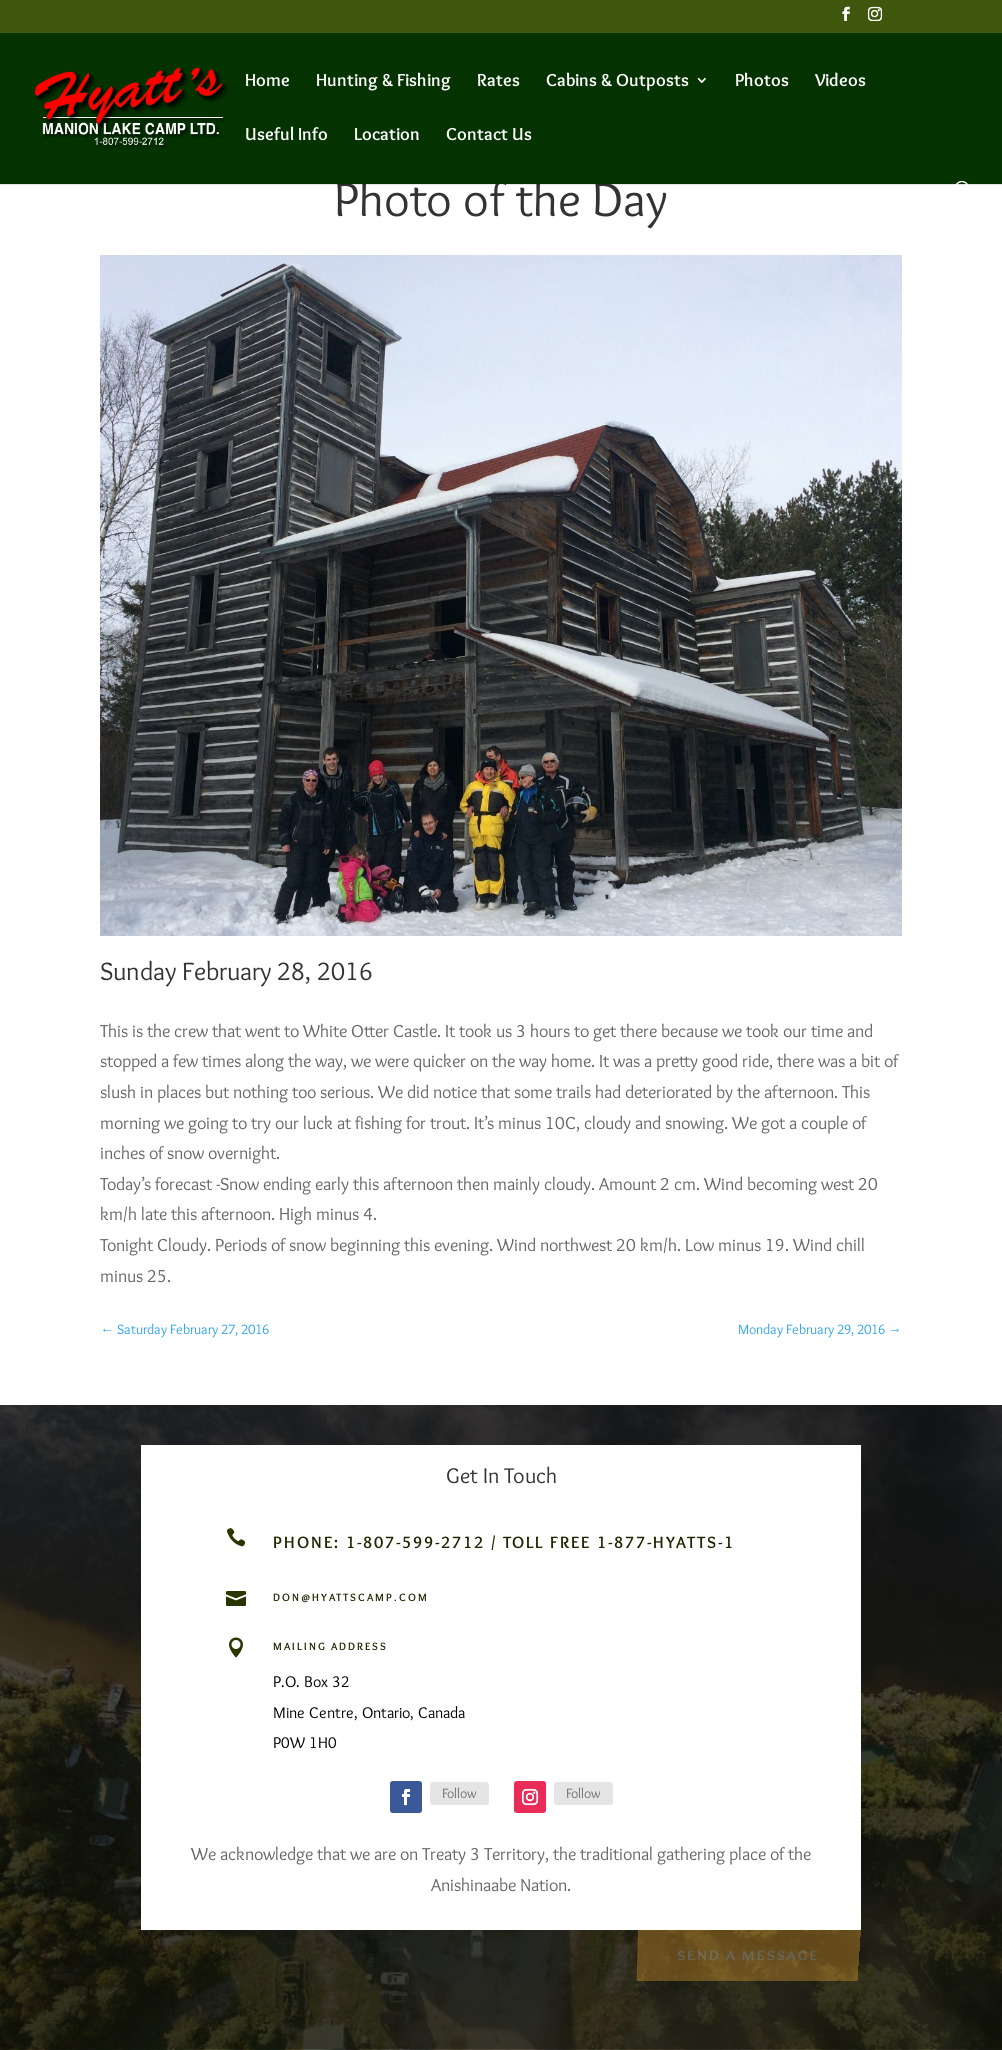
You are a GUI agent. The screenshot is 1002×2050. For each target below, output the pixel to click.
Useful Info (286, 136)
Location (387, 136)
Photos (762, 82)
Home (267, 82)
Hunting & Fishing (383, 82)
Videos (840, 82)
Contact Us (489, 136)
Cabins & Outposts (617, 82)
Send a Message (747, 1953)
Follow (459, 1793)
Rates (498, 82)
